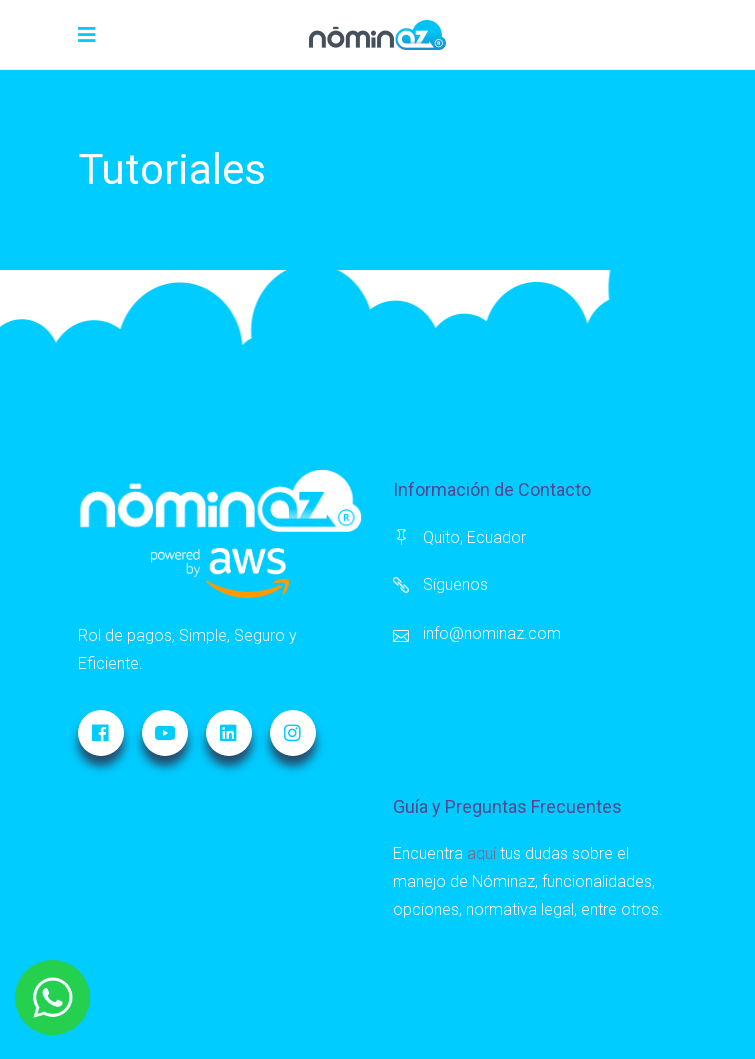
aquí (481, 853)
